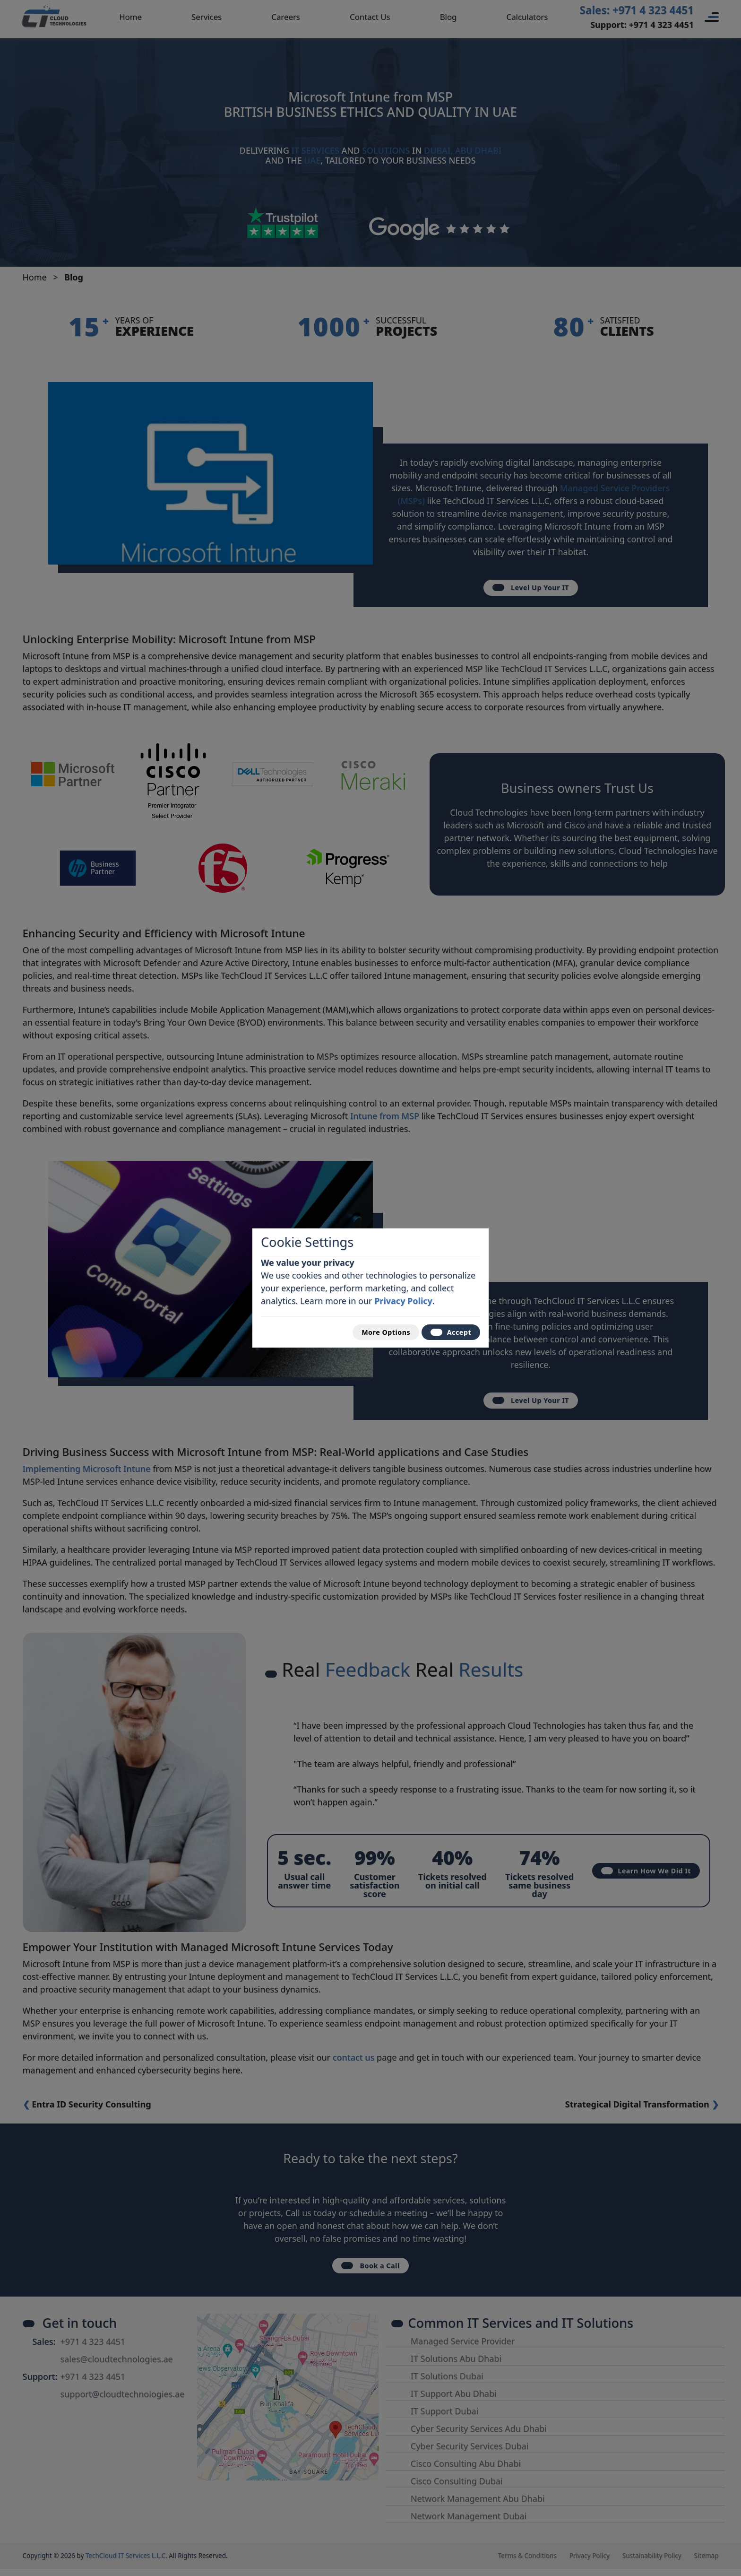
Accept (446, 1331)
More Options (372, 1331)
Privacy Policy (403, 1297)
